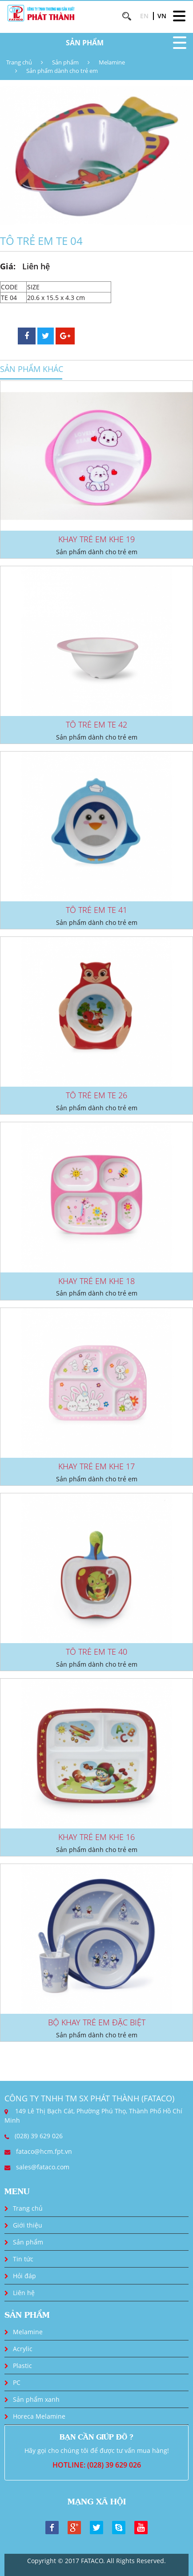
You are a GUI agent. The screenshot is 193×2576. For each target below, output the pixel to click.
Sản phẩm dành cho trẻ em (62, 71)
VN (161, 16)
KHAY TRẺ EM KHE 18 (96, 1281)
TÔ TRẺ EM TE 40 (96, 1651)
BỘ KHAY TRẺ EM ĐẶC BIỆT (96, 2022)
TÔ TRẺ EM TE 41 (96, 909)
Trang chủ (19, 62)
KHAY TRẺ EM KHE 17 (96, 1466)
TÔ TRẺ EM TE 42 (96, 724)
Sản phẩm (65, 62)
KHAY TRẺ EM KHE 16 (96, 1837)
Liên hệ (24, 2292)
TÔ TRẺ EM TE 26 (96, 1095)
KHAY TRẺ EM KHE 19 (96, 539)
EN (144, 16)
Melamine (112, 62)
